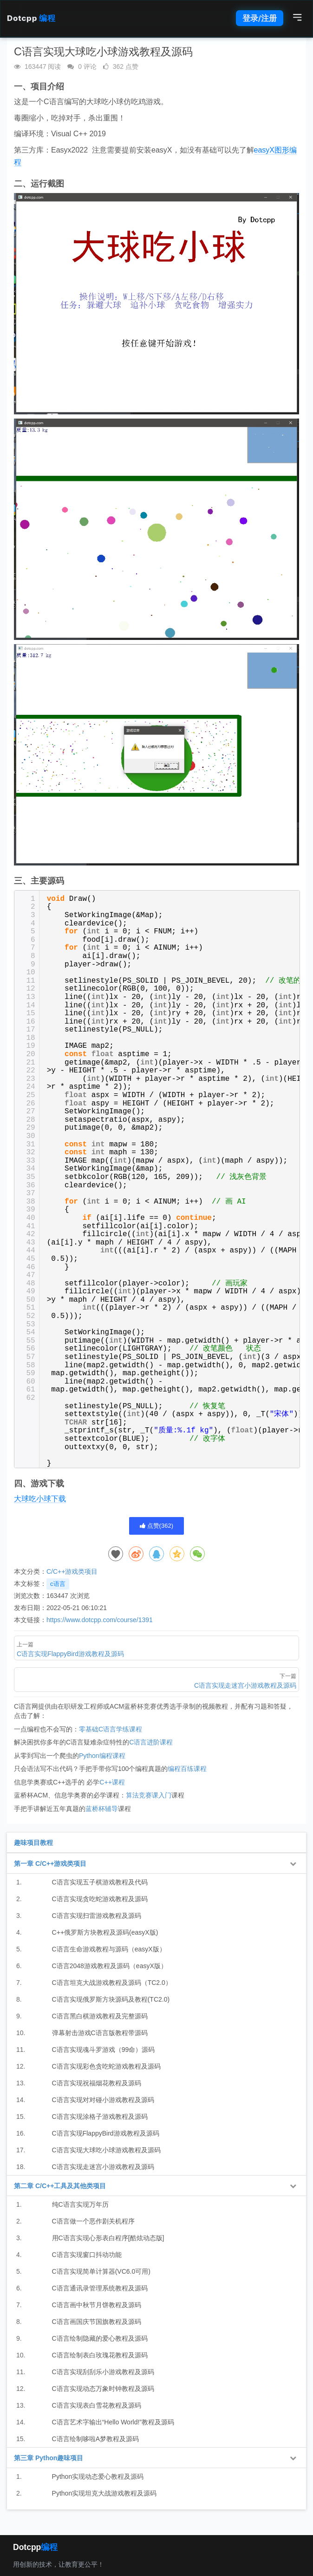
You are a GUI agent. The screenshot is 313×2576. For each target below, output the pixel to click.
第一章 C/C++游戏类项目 (50, 1863)
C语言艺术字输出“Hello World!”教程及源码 (113, 2422)
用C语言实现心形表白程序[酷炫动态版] (108, 2238)
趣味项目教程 (33, 1842)
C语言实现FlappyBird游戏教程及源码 (105, 2133)
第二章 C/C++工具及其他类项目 (60, 2186)
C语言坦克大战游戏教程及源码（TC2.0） (112, 1982)
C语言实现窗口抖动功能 (87, 2254)
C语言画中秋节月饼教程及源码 (96, 2305)
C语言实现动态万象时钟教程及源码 (103, 2388)
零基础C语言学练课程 (110, 1729)
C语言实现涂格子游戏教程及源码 (100, 2116)
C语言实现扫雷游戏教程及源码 (96, 1915)
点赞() (156, 1525)
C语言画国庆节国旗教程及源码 (96, 2321)
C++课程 (111, 1782)
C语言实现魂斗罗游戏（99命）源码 (103, 2049)
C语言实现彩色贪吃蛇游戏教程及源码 (106, 2066)
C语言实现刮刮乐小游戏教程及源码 (103, 2372)
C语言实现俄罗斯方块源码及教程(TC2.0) (111, 1999)
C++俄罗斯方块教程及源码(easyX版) (105, 1932)
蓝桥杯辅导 (101, 1808)
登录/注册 (259, 18)
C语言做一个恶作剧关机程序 (93, 2221)
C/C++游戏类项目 (72, 1571)
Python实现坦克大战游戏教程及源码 (104, 2493)
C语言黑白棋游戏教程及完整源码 (100, 2016)
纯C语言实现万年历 (80, 2204)
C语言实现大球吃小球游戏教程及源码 (106, 2150)
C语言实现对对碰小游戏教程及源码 (103, 2099)
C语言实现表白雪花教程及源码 (96, 2405)
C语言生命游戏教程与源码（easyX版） (109, 1949)
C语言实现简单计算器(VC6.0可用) (101, 2271)
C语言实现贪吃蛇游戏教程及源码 (100, 1899)
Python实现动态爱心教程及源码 (98, 2476)
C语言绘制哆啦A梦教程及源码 (95, 2439)
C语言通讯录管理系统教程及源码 (100, 2288)
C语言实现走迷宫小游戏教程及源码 (103, 2166)
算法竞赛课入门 (148, 1795)
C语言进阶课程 (151, 1742)
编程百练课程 (187, 1768)
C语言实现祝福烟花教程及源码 (96, 2083)
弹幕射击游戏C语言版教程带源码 (100, 2033)
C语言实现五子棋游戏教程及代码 (100, 1882)
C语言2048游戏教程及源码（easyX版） (109, 1966)
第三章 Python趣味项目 (48, 2458)
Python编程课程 (102, 1755)
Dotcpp (31, 18)
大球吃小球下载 (40, 1499)
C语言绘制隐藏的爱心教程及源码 (100, 2338)
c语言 (57, 1583)
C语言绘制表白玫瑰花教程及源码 (100, 2355)
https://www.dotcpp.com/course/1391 (99, 1620)
